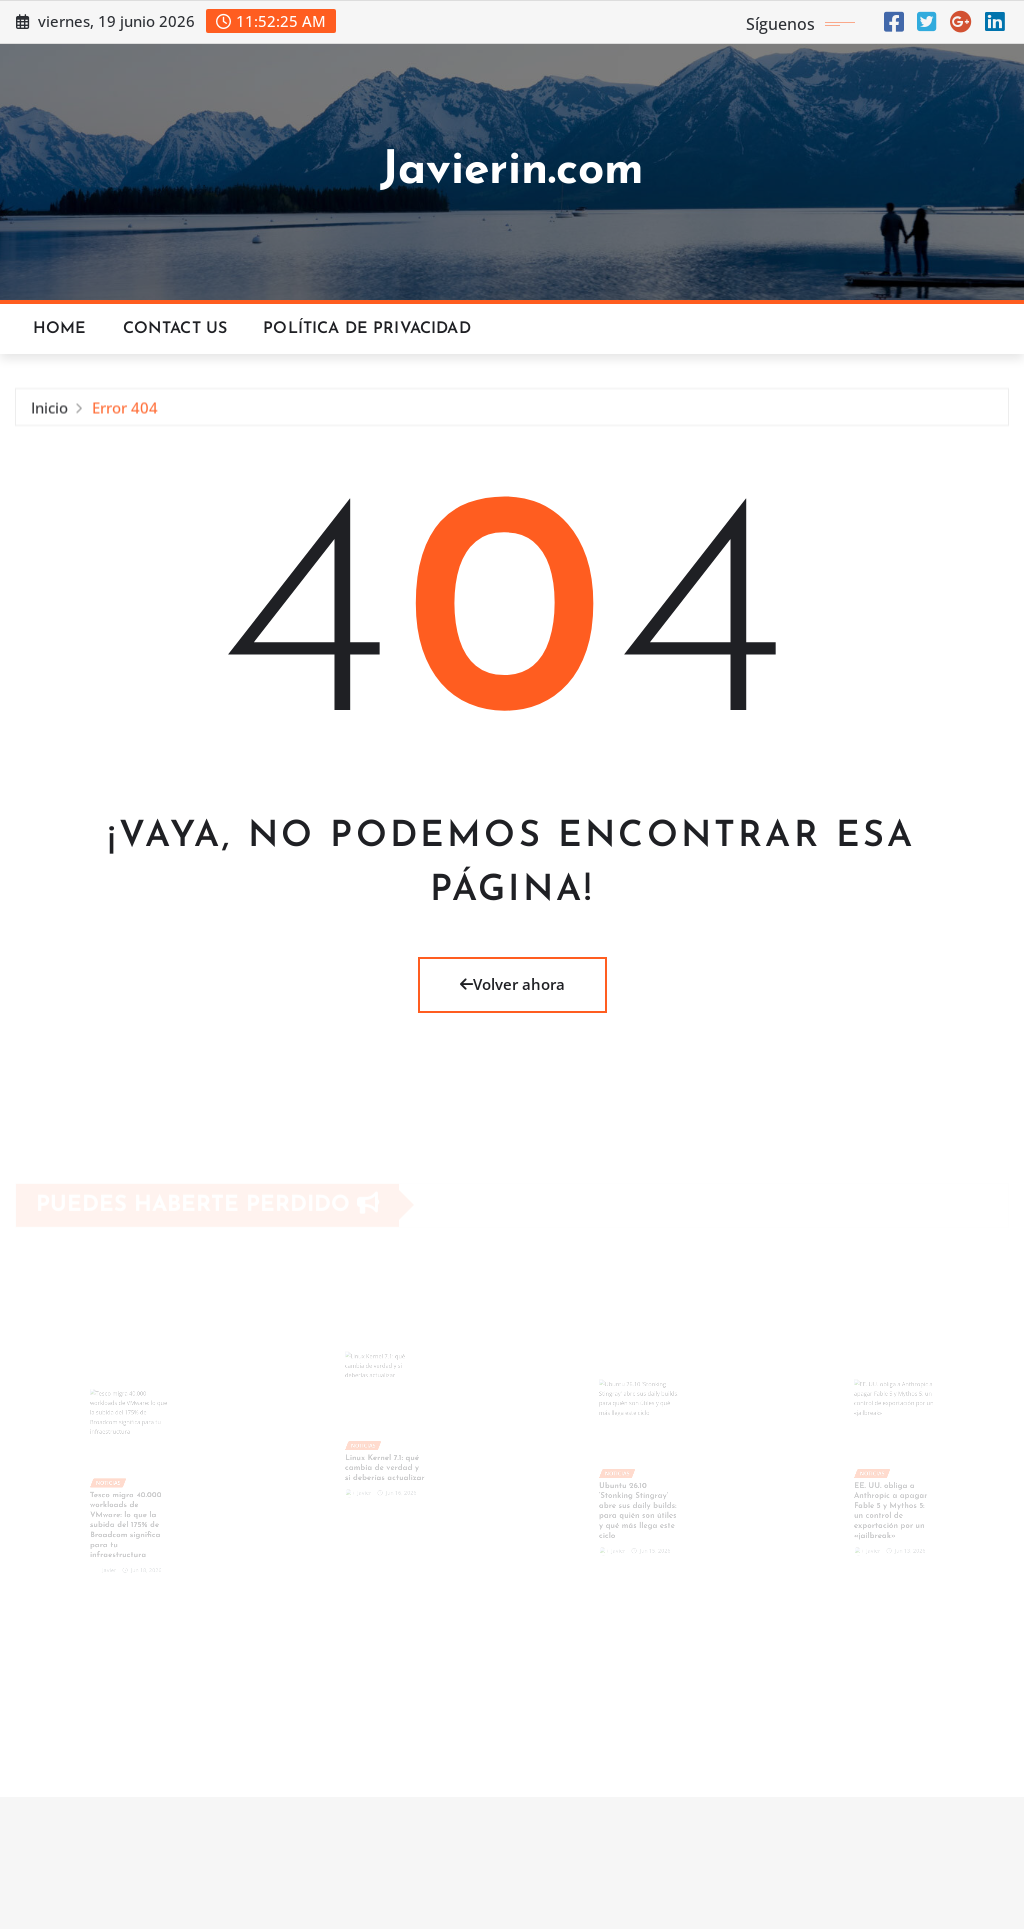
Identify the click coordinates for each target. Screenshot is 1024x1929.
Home (60, 329)
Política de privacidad (367, 329)
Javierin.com (512, 171)
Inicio (49, 410)
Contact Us (175, 329)
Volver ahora (512, 984)
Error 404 (125, 410)
